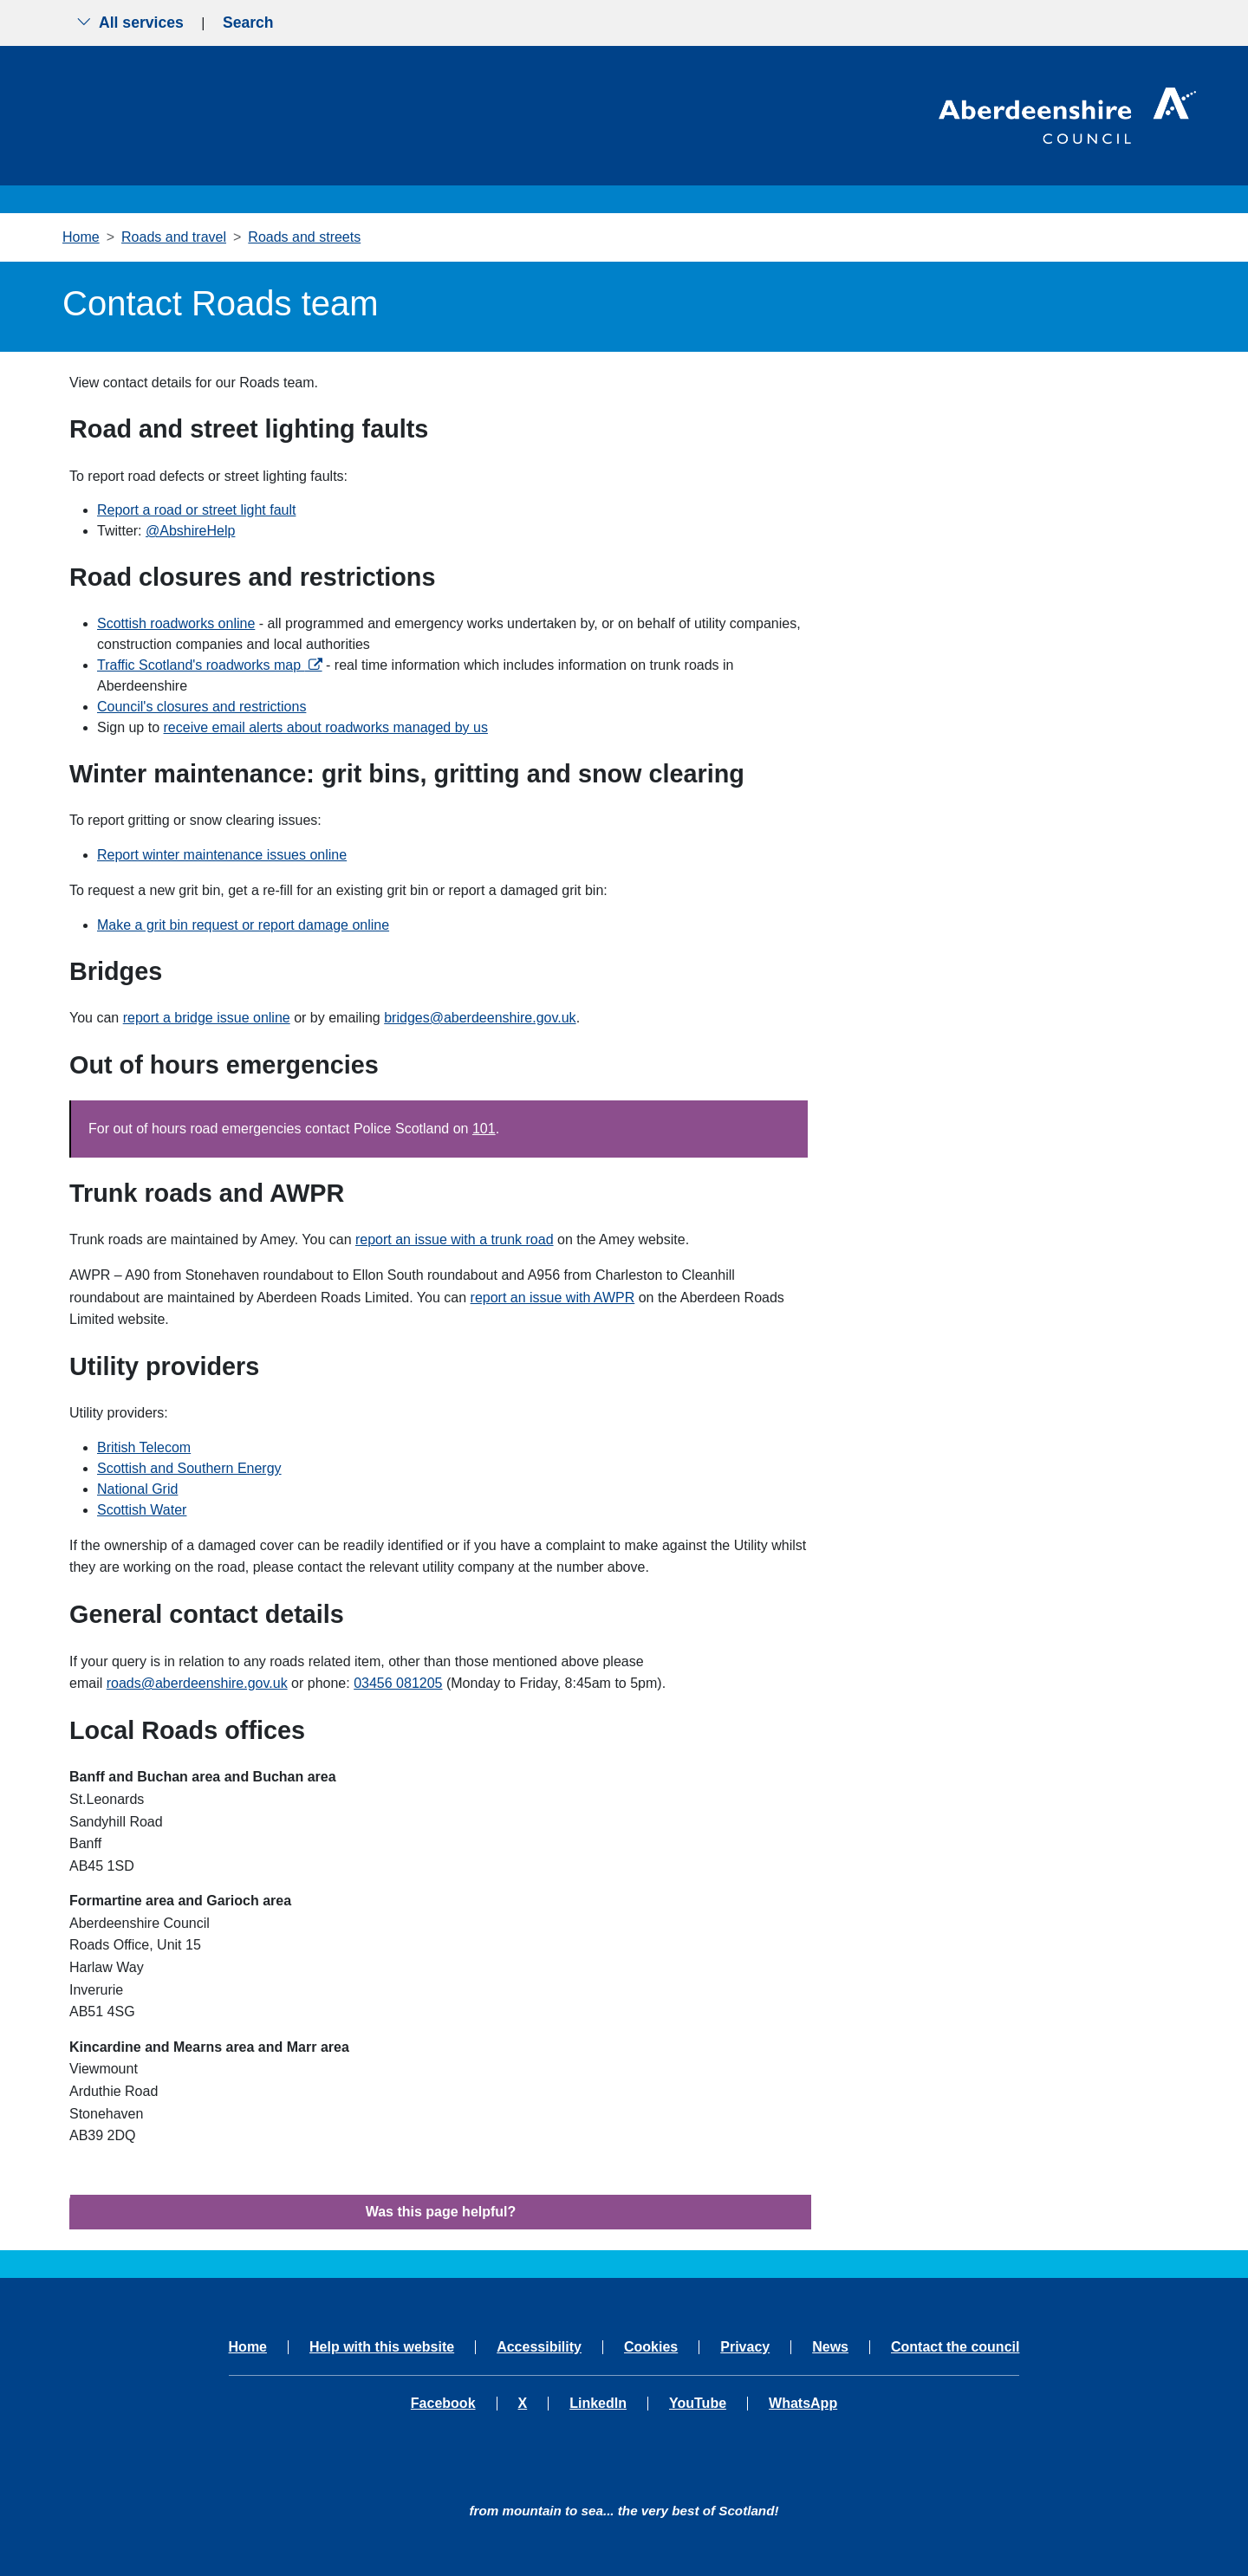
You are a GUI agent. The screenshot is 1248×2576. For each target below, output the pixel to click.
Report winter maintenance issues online (222, 854)
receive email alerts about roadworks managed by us (326, 727)
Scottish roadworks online (176, 623)
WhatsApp (803, 2404)
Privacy (745, 2347)
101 (484, 1128)
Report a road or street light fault (196, 510)
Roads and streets (304, 237)
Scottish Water (141, 1509)
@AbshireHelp (190, 530)
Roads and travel (173, 237)
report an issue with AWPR (553, 1297)
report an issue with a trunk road (454, 1239)
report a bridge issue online (206, 1017)
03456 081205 (398, 1683)
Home (81, 237)
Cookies (651, 2347)
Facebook (443, 2404)
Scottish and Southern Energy (189, 1468)
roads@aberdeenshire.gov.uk (197, 1683)
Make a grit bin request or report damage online (243, 925)
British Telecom (144, 1447)
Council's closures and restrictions (201, 706)
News (830, 2347)
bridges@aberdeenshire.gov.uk (479, 1017)
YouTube (697, 2404)
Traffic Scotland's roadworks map (201, 665)
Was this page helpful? (441, 2211)
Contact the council (955, 2347)
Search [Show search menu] (248, 22)
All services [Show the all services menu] (130, 22)
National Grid (137, 1489)
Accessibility (539, 2347)
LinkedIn (598, 2404)
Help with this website (381, 2347)
